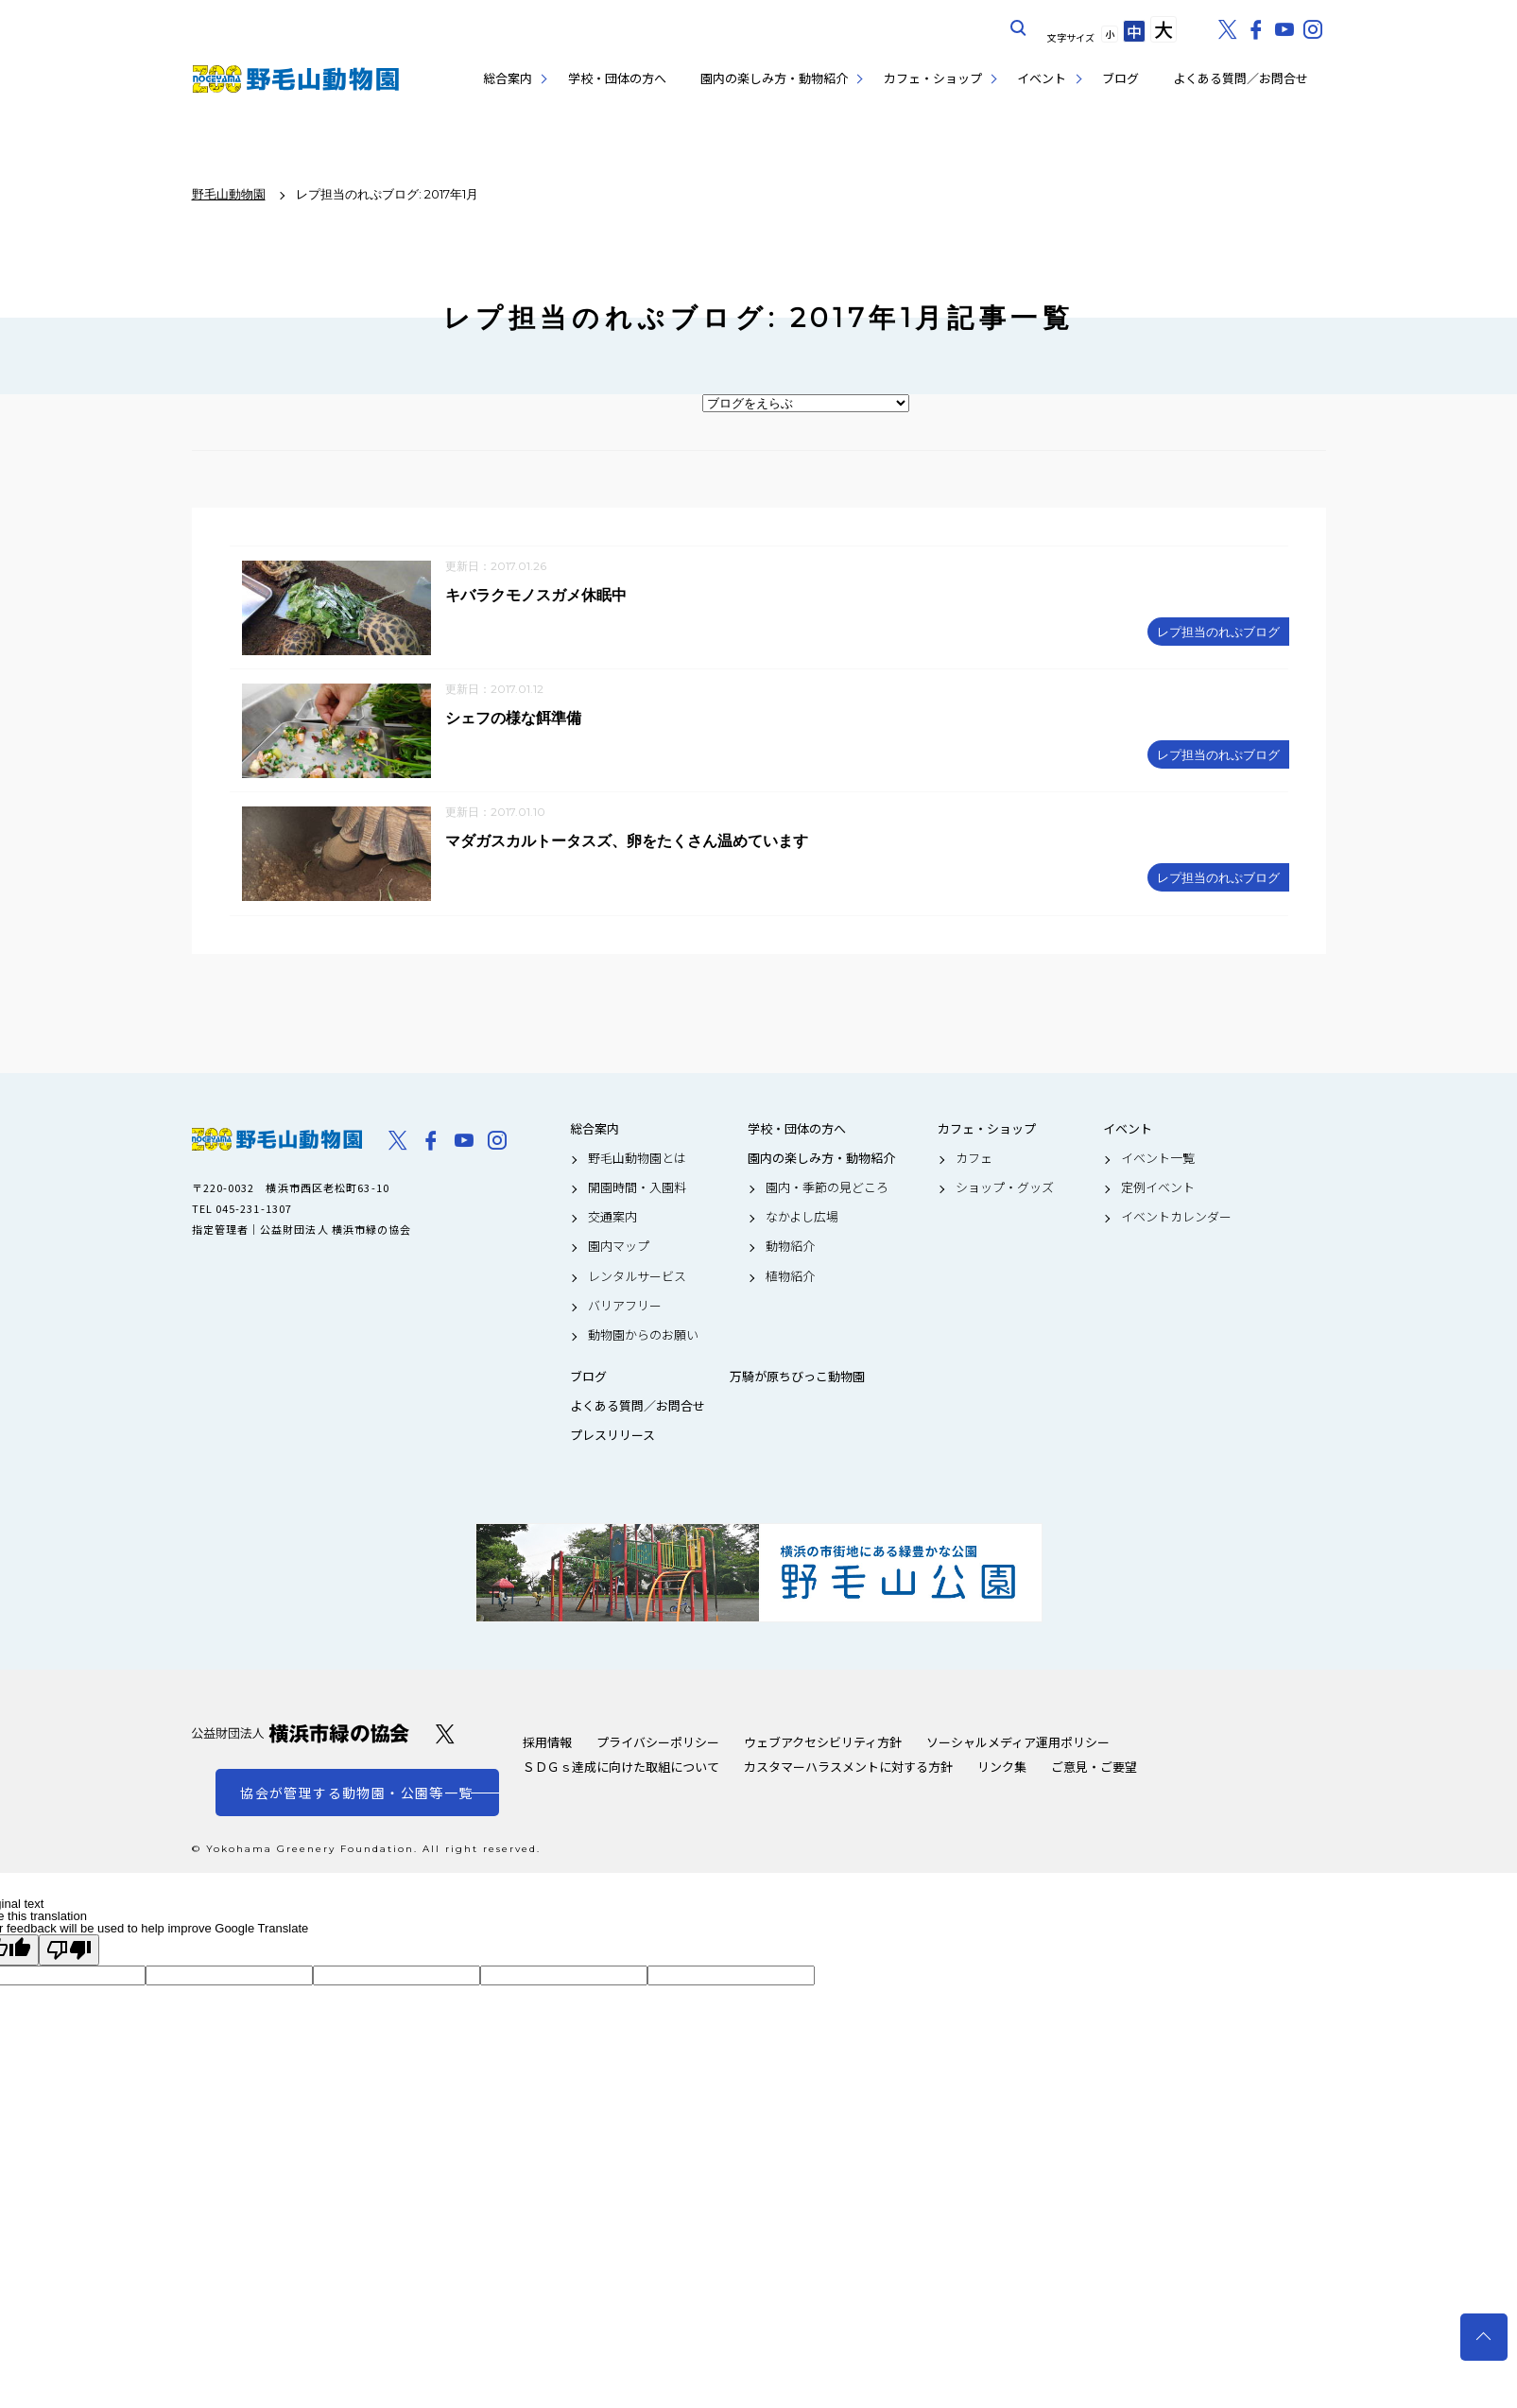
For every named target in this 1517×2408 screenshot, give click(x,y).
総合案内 (507, 78)
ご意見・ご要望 (1094, 1768)
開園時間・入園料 (637, 1189)
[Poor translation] (69, 1951)
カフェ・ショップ (933, 78)
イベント (1041, 78)
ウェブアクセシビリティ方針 (823, 1744)
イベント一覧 (1158, 1160)
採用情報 (547, 1744)
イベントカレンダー (1176, 1219)
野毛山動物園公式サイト (296, 78)
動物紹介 (790, 1248)
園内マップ (618, 1248)
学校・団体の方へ (617, 78)
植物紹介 (790, 1278)
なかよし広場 (802, 1219)
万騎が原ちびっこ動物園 (797, 1379)
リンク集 (1001, 1768)
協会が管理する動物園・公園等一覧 (356, 1794)
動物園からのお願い (643, 1336)
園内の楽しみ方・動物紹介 (774, 78)
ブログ (1120, 78)
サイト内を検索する (1019, 28)
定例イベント (1158, 1189)
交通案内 (612, 1219)
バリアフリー (625, 1307)
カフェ (974, 1160)
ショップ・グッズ (1005, 1189)
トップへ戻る (1484, 2337)
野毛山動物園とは (637, 1160)
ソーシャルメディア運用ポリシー (1018, 1744)
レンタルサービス (637, 1278)
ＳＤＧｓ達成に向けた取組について (621, 1768)
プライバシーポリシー (657, 1744)
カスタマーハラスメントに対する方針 (848, 1768)
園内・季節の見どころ (827, 1189)
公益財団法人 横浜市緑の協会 (300, 1735)
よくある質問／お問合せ (1240, 78)
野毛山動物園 (277, 1141)
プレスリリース (612, 1438)
